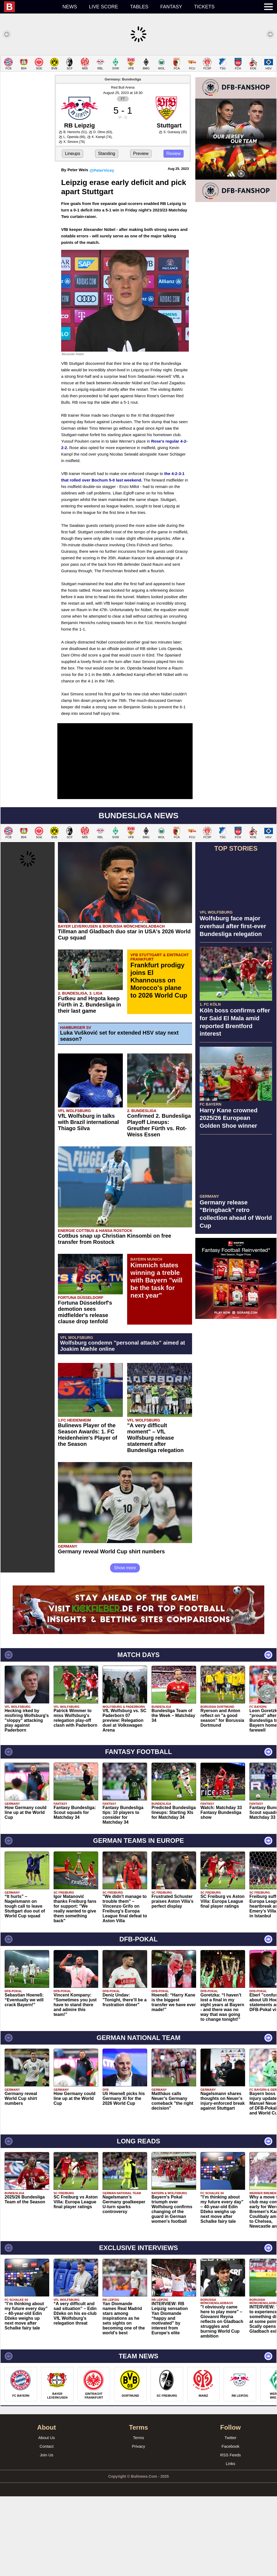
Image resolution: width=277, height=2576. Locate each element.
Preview (141, 233)
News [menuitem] (69, 6)
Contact (46, 2526)
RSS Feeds (230, 2534)
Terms (138, 2517)
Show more (125, 1647)
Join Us (46, 2534)
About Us (46, 2517)
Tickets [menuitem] (204, 6)
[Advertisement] (138, 93)
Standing (106, 233)
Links (230, 2543)
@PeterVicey (102, 250)
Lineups (72, 233)
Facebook (230, 2526)
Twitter (230, 2517)
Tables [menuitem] (139, 6)
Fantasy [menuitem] (171, 6)
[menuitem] (30, 6)
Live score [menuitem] (103, 6)
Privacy (138, 2526)
